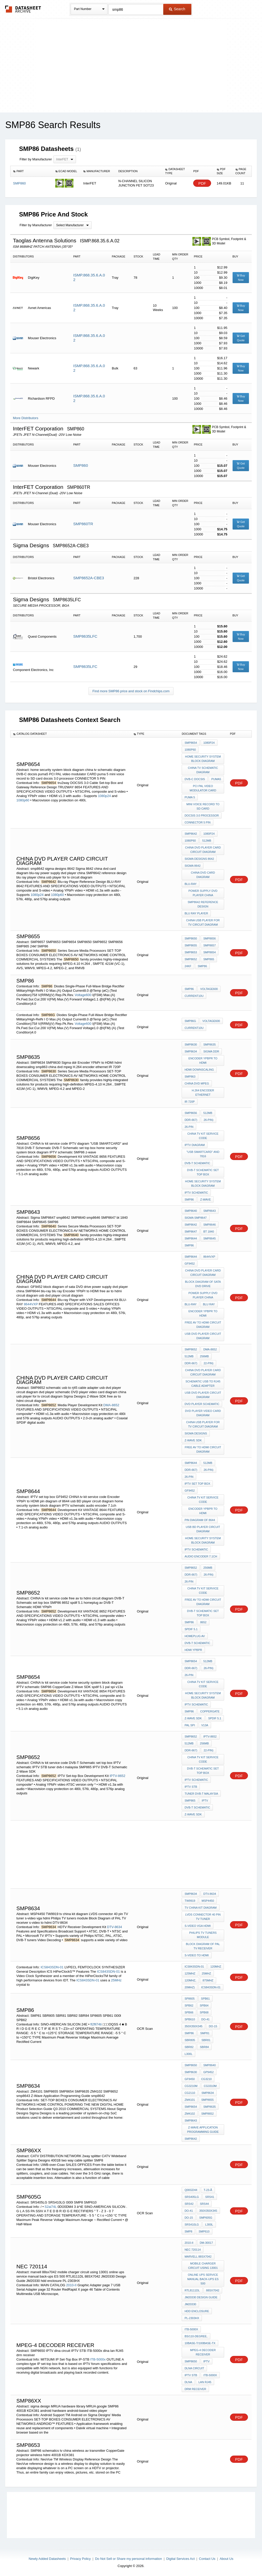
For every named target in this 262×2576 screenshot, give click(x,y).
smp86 (189, 2033)
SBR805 (189, 2040)
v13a (204, 1725)
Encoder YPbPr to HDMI (203, 1060)
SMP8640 (190, 1210)
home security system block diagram (203, 758)
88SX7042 (212, 2290)
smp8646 (209, 1224)
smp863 (189, 1076)
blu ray (209, 1304)
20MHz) (189, 1987)
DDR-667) (190, 1119)
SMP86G (190, 1020)
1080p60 (23, 800)
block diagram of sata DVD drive (203, 1284)
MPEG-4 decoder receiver (203, 2352)
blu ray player (196, 913)
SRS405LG (191, 2196)
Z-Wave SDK (193, 1440)
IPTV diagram (194, 1144)
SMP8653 (190, 952)
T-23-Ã (208, 2189)
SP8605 (189, 1998)
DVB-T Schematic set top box (203, 1172)
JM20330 (190, 2304)
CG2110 (189, 2092)
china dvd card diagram (203, 874)
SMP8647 (190, 1231)
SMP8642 (190, 833)
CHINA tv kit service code (203, 1136)
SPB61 (205, 1998)
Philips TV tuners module (203, 1935)
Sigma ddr (211, 1051)
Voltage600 (83, 995)
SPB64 (204, 2005)
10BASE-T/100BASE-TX (199, 2343)
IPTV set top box (197, 1483)
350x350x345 (193, 2026)
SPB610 (189, 2019)
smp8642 (190, 1224)
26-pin (188, 1126)
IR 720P (189, 1101)
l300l (188, 2053)
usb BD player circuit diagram (203, 1529)
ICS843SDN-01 (52, 1967)
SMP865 (208, 959)
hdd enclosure (196, 2311)
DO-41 (205, 2019)
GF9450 (189, 2079)
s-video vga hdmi (197, 1925)
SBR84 (204, 2047)
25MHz (116, 1980)
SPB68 (204, 2012)
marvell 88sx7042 (197, 2256)
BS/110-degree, (195, 2336)
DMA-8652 (111, 1405)
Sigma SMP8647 (195, 1217)
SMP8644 (190, 1238)
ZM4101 (189, 2099)
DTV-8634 (114, 1927)
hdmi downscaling (199, 1069)
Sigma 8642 (192, 865)
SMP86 (202, 966)
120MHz (215, 1966)
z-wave (205, 1199)
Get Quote (241, 338)
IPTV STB (190, 1786)
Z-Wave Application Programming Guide (203, 2129)
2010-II (71, 2285)
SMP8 (188, 2231)
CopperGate (210, 1711)
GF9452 (189, 1263)
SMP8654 (190, 742)
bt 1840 (208, 1231)
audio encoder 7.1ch (200, 1556)
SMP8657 (209, 945)
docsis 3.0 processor (201, 815)
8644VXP (31, 1304)
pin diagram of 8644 (199, 1520)
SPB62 (188, 2005)
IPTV (205, 1800)
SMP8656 (209, 938)
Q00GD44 (190, 2189)
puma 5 (189, 797)
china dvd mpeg (196, 1083)
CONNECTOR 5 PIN (197, 822)
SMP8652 (190, 959)
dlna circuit (194, 2368)
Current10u (193, 995)
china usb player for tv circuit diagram (203, 922)
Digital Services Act (180, 2559)
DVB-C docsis (194, 779)
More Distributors (25, 418)
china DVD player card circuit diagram (203, 849)
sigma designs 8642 (199, 858)
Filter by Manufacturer (35, 159)
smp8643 (209, 1210)
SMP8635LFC (85, 636)
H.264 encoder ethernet (203, 1092)
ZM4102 (189, 2113)
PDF (202, 183)
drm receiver (195, 2389)
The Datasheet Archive (23, 9)
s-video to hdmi (196, 1955)
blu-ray (190, 883)
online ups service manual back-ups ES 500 (203, 2279)
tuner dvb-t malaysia (201, 1793)
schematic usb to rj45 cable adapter (202, 1383)
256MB (204, 1356)
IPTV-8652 (117, 1776)
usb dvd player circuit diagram (203, 1336)
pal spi (189, 1725)
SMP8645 (209, 1238)
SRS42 (188, 2203)
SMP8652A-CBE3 (88, 578)
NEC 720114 (192, 2249)
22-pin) (208, 1363)
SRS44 (204, 2203)
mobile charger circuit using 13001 (203, 2265)
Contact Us (207, 2559)
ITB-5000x (98, 2359)
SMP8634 (190, 1051)
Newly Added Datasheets (47, 2559)
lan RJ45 (205, 2382)
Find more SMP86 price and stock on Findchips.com (130, 691)
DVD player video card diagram (203, 1413)
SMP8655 (190, 945)
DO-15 (213, 2026)
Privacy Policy (80, 2559)
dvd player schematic (201, 1403)
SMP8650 (190, 938)
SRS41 (209, 2196)
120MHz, (190, 1980)
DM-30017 (206, 2242)
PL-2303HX (191, 2318)
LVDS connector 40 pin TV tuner (203, 1916)
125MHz (189, 1973)
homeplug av (194, 1636)
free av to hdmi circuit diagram (203, 1324)
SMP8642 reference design (203, 904)
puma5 (216, 779)
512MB (206, 840)
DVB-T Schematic (197, 1163)
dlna (188, 2382)
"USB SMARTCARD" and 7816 (203, 1154)
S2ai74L (51, 2207)
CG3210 (206, 2079)
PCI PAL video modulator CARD (203, 788)
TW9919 (189, 1900)
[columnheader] (31, 171)
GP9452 (208, 2072)
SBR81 (205, 2040)
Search (177, 9)
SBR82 (188, 2047)
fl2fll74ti (96, 2024)
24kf (187, 966)
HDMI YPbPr (193, 1649)
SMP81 (204, 2033)
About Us (226, 2559)
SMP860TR (83, 524)
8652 (203, 1622)
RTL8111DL (192, 2290)
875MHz (208, 1980)
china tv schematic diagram (203, 770)
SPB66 (188, 2012)
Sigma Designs (195, 1433)
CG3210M (190, 2085)
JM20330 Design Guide (200, 2297)
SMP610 (204, 2231)
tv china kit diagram (200, 1907)
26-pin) (208, 1119)
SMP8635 (209, 1044)
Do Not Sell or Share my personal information (128, 2559)
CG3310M (210, 2085)
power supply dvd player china (202, 893)
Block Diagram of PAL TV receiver (203, 1946)
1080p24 (104, 796)
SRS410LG (191, 2224)
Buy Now (241, 277)
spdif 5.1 (191, 1629)
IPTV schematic (196, 1192)
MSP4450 (208, 1900)
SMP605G (205, 2217)
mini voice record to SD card (203, 806)
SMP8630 (190, 1044)
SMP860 (80, 465)
